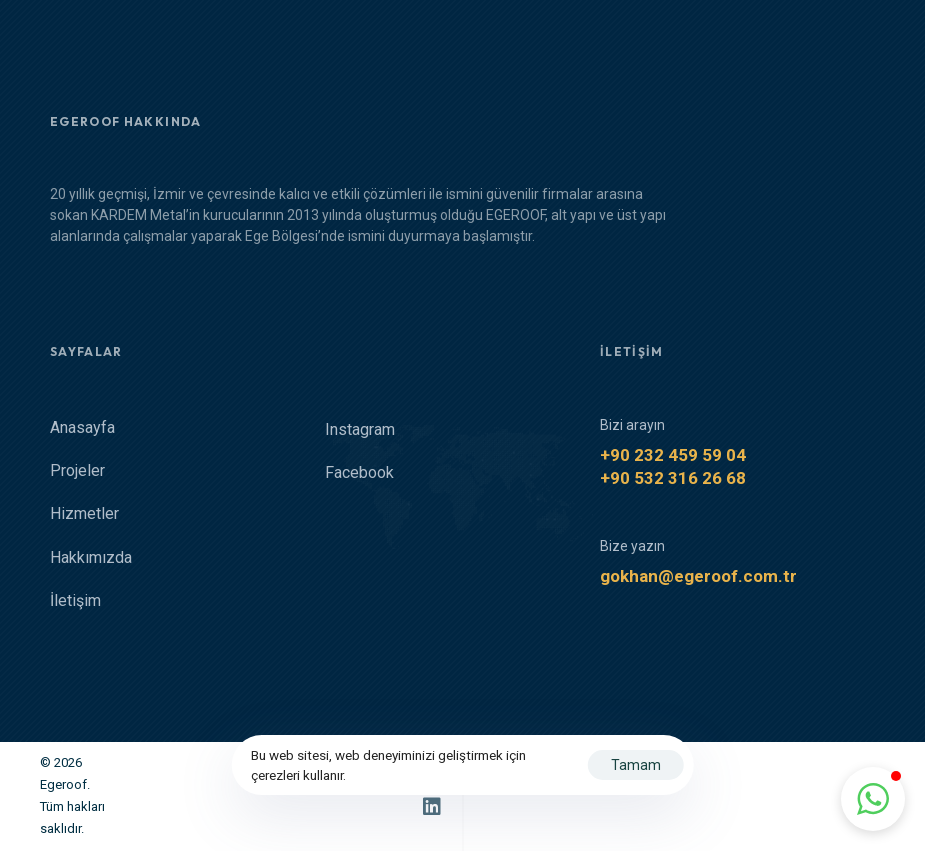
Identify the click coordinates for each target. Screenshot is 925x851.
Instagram (360, 430)
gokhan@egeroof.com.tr (698, 577)
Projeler (77, 471)
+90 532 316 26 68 (673, 479)
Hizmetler (84, 514)
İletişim (75, 601)
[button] (873, 799)
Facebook (359, 473)
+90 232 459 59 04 (673, 456)
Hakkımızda (91, 558)
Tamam (636, 765)
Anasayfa (82, 428)
